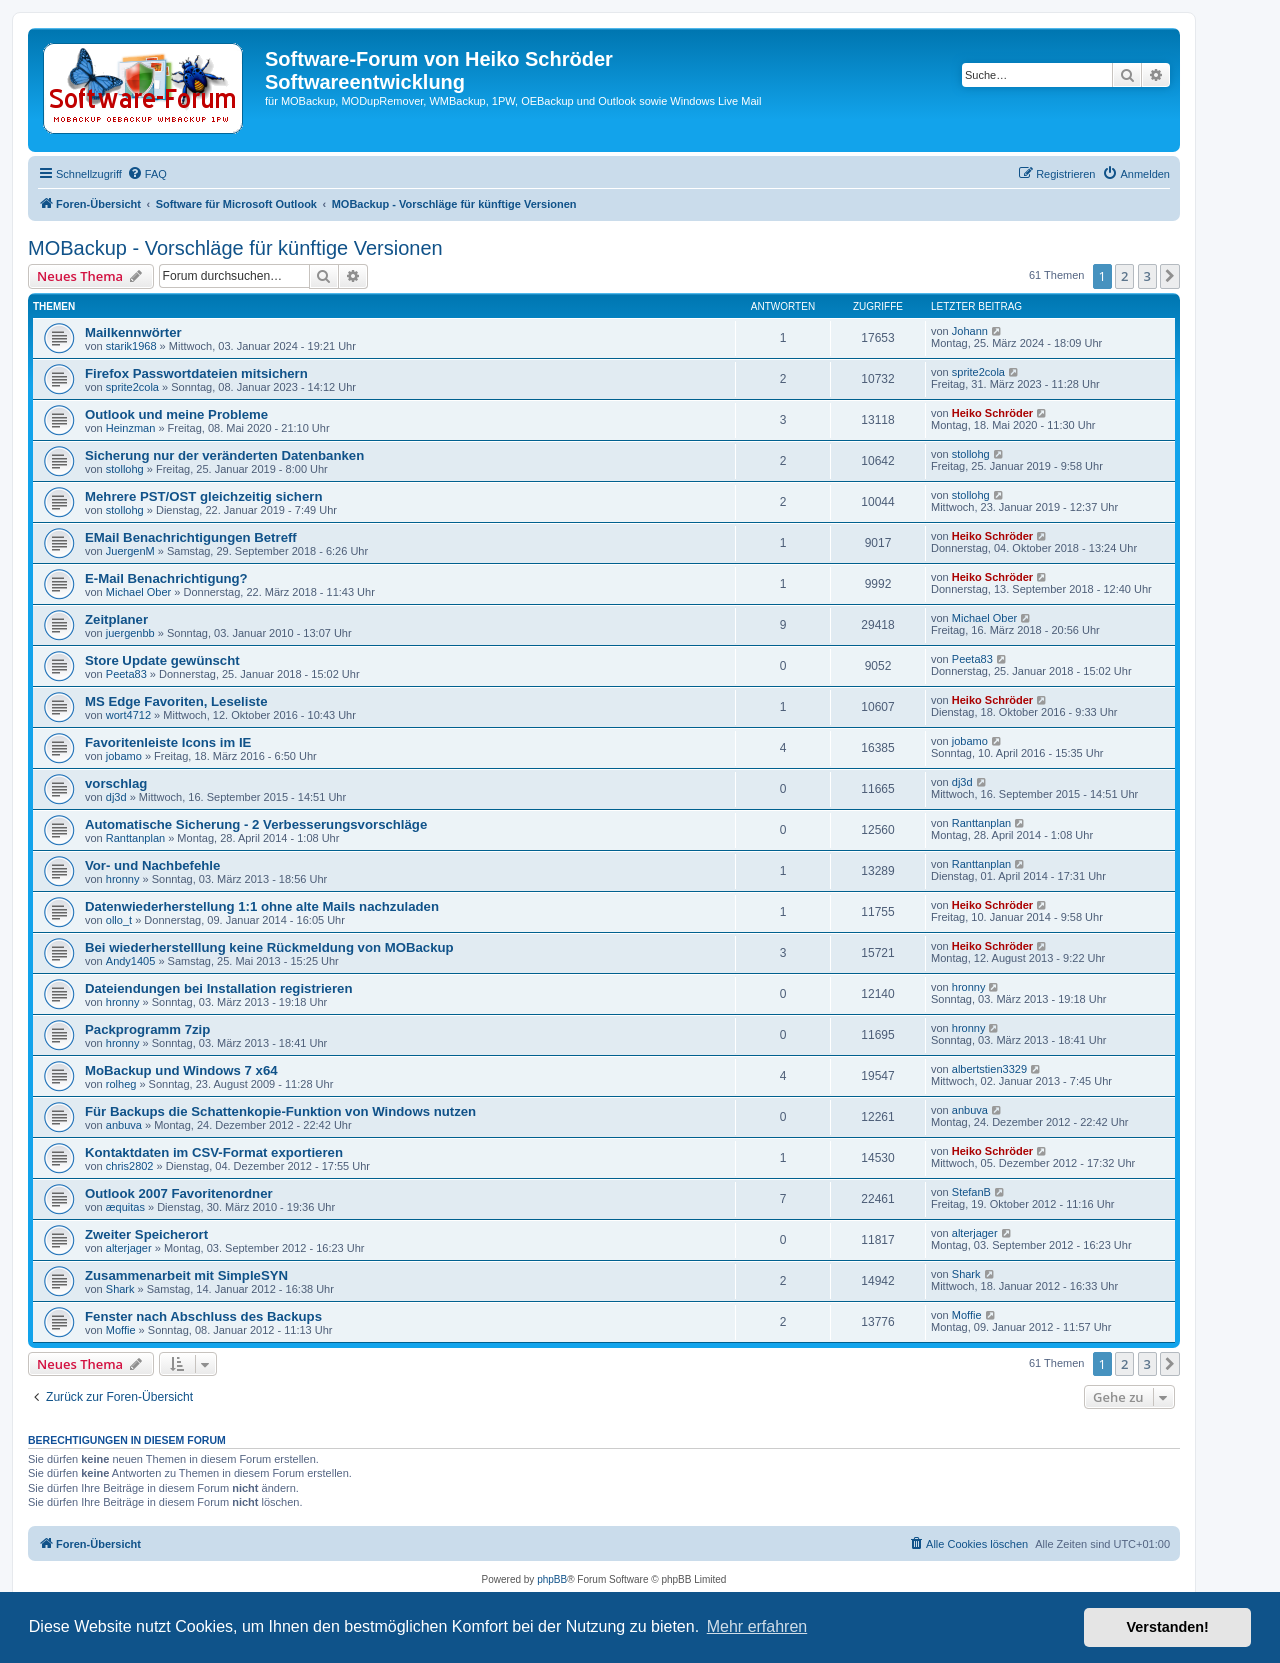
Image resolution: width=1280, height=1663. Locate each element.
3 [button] (1147, 276)
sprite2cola (132, 387)
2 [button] (1124, 276)
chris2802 (130, 1166)
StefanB (971, 1192)
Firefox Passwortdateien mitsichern (196, 373)
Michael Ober (138, 592)
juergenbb (130, 633)
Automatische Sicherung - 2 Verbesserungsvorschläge (256, 824)
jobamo (124, 756)
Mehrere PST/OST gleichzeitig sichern (203, 496)
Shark (120, 1289)
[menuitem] (147, 174)
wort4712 (128, 715)
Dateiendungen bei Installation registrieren (218, 988)
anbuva (124, 1125)
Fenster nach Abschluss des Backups (203, 1316)
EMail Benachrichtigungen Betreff (191, 537)
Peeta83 (126, 674)
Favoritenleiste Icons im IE (168, 742)
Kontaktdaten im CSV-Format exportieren (214, 1152)
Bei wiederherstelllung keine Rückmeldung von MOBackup (269, 947)
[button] (1170, 276)
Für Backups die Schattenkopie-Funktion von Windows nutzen (280, 1111)
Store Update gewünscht (162, 660)
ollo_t (119, 920)
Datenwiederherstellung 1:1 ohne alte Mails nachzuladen (262, 906)
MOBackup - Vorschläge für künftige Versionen (235, 248)
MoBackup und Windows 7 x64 (181, 1070)
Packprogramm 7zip (147, 1029)
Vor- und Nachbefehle (152, 865)
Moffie (121, 1330)
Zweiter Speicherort (146, 1234)
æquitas (125, 1207)
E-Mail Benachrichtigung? (166, 578)
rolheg (121, 1084)
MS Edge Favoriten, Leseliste (176, 701)
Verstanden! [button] (1168, 1627)
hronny (123, 879)
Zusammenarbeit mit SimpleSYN (186, 1275)
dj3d (116, 797)
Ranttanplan (135, 838)
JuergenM (130, 551)
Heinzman (131, 428)
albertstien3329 (989, 1069)
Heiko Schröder (992, 413)
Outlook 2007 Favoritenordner (179, 1193)
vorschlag (116, 783)
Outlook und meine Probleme (176, 414)
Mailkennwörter (133, 332)
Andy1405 (131, 961)
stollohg (125, 469)
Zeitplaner (116, 619)
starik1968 (131, 346)
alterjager (129, 1248)
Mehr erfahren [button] (757, 1626)
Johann (970, 331)
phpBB (552, 1579)
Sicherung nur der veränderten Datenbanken (224, 455)
